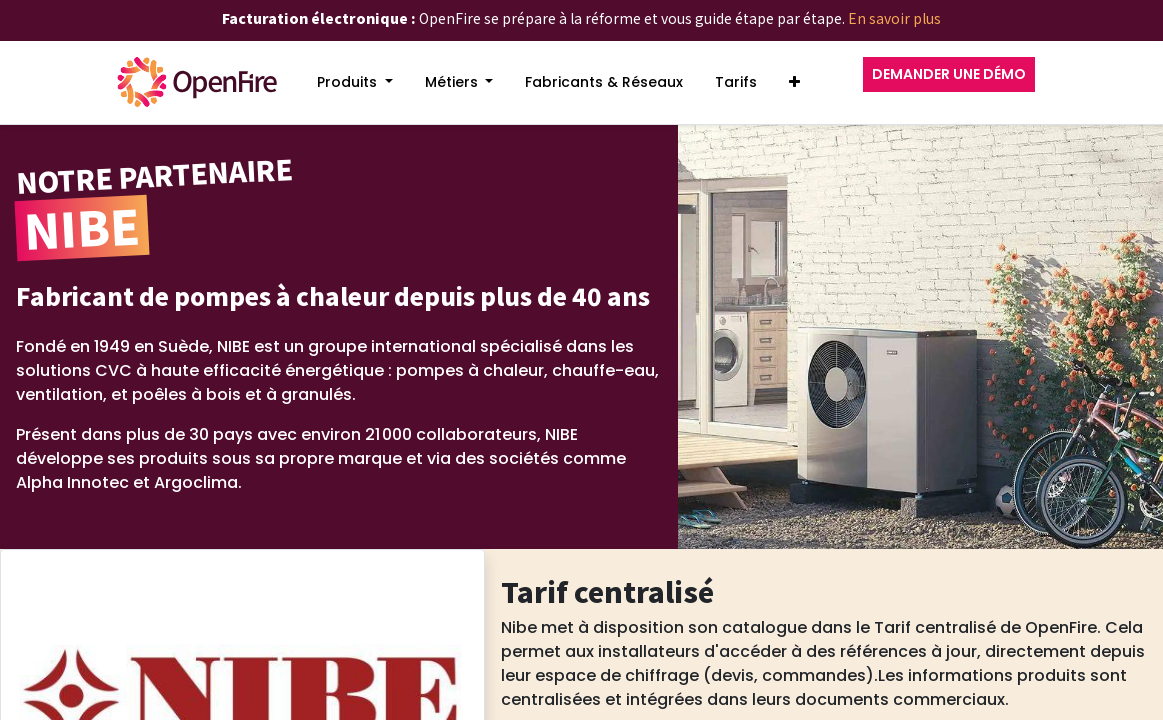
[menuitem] (355, 82)
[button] (794, 82)
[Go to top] (1108, 631)
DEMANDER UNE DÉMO (949, 74)
